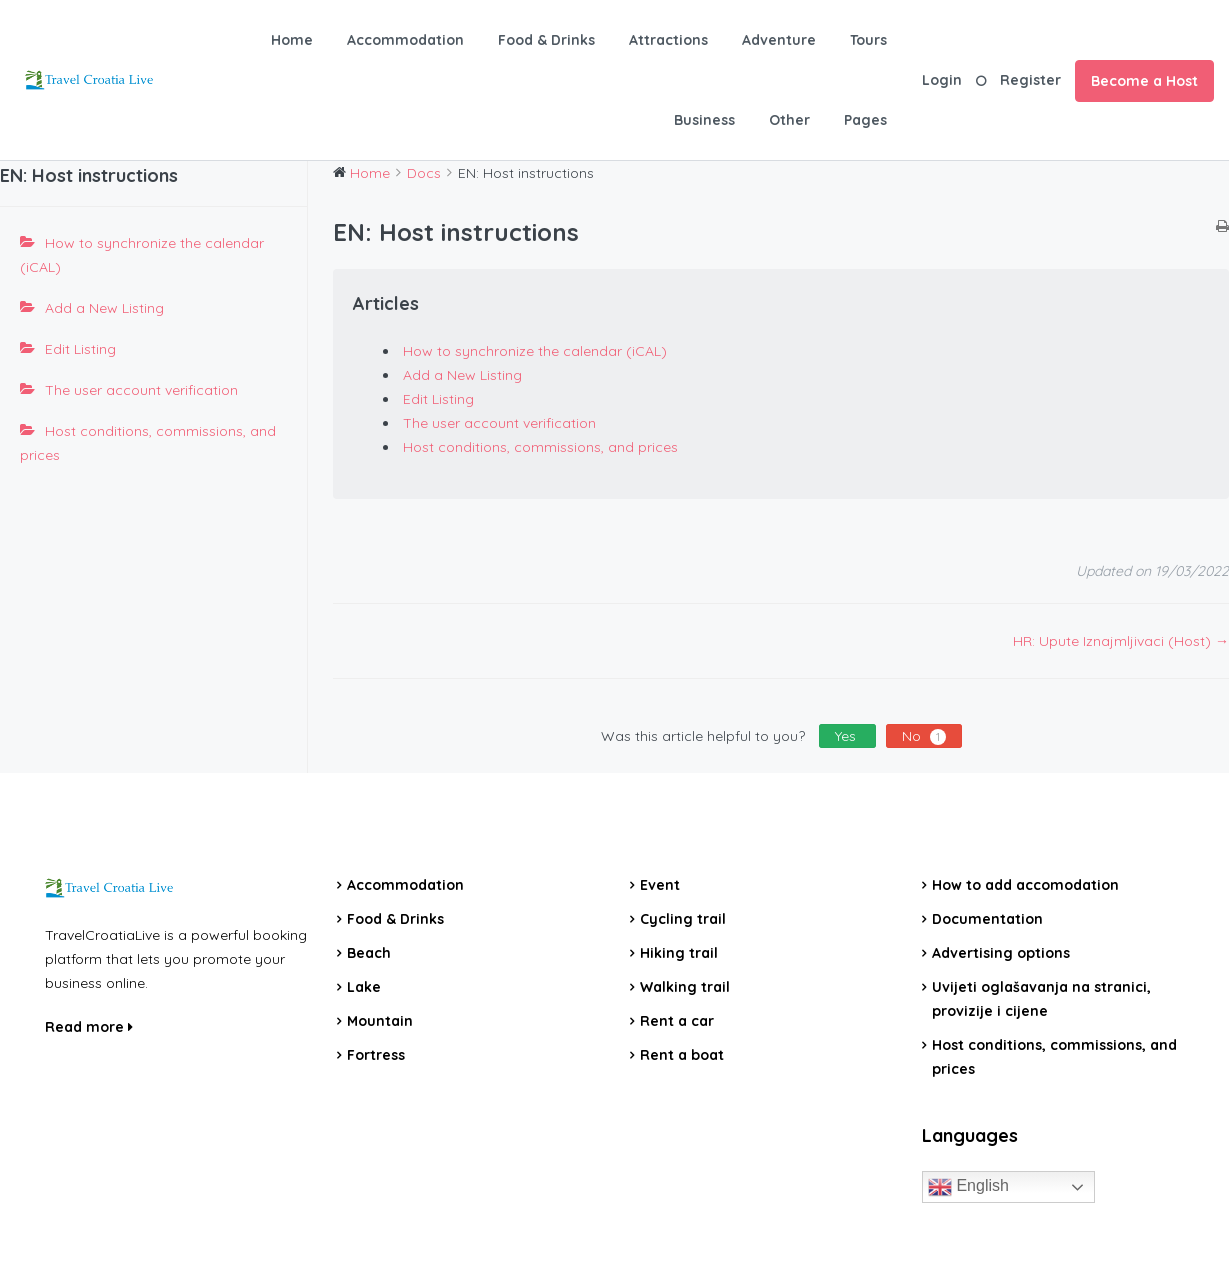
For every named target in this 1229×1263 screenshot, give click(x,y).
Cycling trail (683, 919)
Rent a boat (682, 1055)
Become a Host (1144, 81)
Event (660, 885)
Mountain (380, 1021)
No (924, 736)
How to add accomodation (1025, 885)
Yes (847, 736)
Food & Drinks (546, 40)
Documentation (987, 919)
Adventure (779, 40)
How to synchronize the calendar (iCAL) (142, 255)
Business (704, 120)
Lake (364, 987)
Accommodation (405, 40)
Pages (865, 120)
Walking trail (685, 987)
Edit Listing (80, 349)
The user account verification (141, 390)
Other (789, 120)
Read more (89, 1027)
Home (292, 40)
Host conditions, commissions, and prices (148, 443)
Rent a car (677, 1021)
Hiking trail (679, 953)
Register (1030, 80)
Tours (868, 40)
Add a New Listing (104, 308)
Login (942, 80)
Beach (369, 953)
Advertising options (1001, 953)
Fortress (376, 1055)
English (968, 1187)
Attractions (668, 40)
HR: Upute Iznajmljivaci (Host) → (1121, 641)
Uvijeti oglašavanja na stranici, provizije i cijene (1041, 999)
